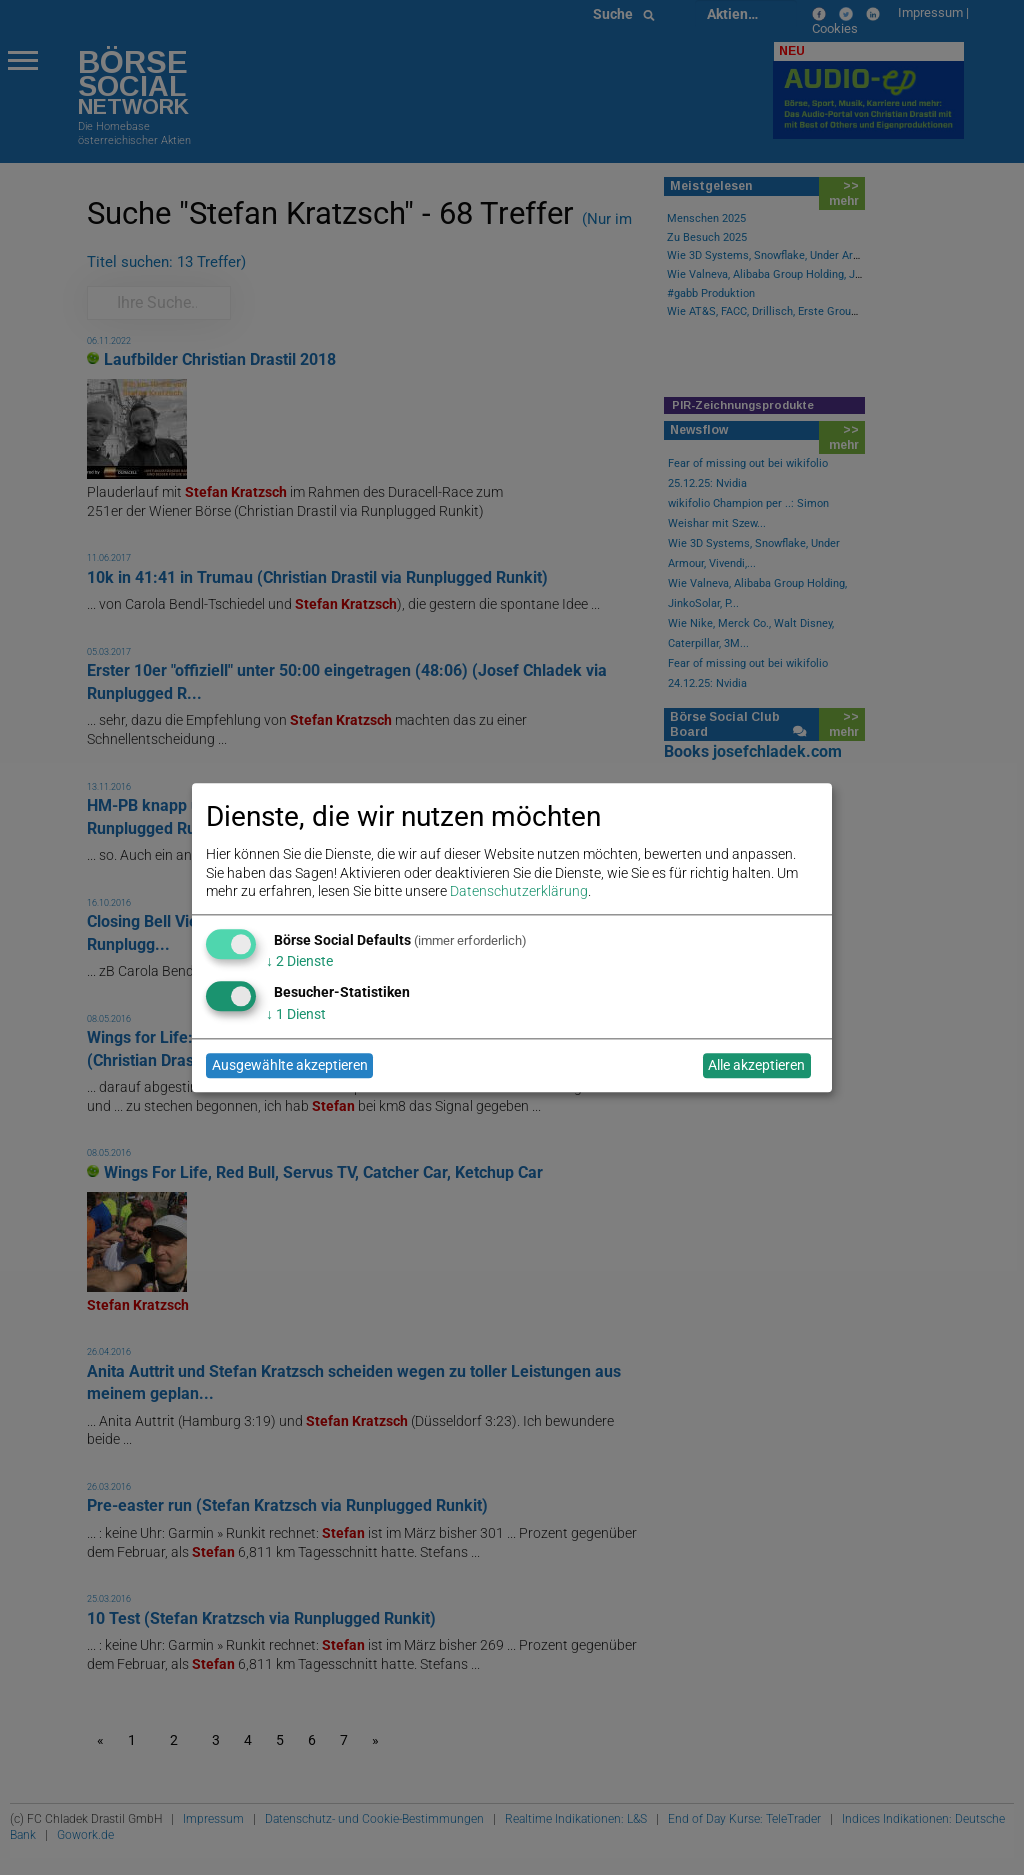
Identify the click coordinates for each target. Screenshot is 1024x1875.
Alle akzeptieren (756, 1066)
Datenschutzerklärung (519, 891)
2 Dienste (299, 962)
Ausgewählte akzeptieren (290, 1066)
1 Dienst (296, 1014)
